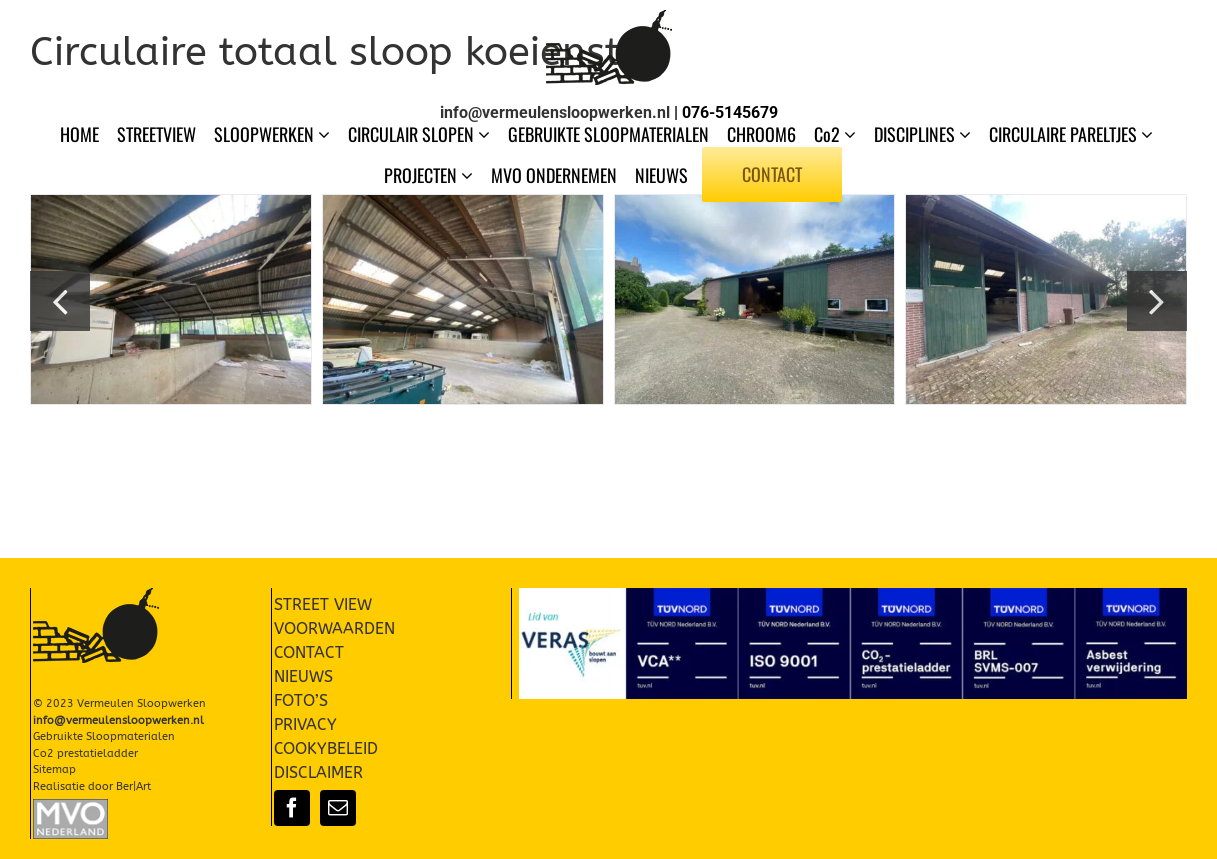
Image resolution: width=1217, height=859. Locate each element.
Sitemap (54, 769)
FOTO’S (301, 700)
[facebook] (292, 808)
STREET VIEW (323, 604)
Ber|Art (133, 786)
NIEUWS (303, 676)
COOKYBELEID (326, 748)
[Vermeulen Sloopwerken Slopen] (609, 17)
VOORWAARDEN (334, 628)
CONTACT (309, 652)
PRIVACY (305, 724)
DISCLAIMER (318, 772)
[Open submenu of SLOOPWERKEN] (326, 134)
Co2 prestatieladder (85, 753)
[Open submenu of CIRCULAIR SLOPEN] (486, 134)
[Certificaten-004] (853, 595)
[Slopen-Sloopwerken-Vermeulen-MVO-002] (70, 806)
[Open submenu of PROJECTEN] (469, 175)
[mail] (338, 808)
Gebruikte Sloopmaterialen (104, 736)
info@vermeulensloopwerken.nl (555, 112)
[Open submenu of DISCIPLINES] (967, 134)
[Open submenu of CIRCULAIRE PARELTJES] (1149, 134)
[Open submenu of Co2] (852, 134)
